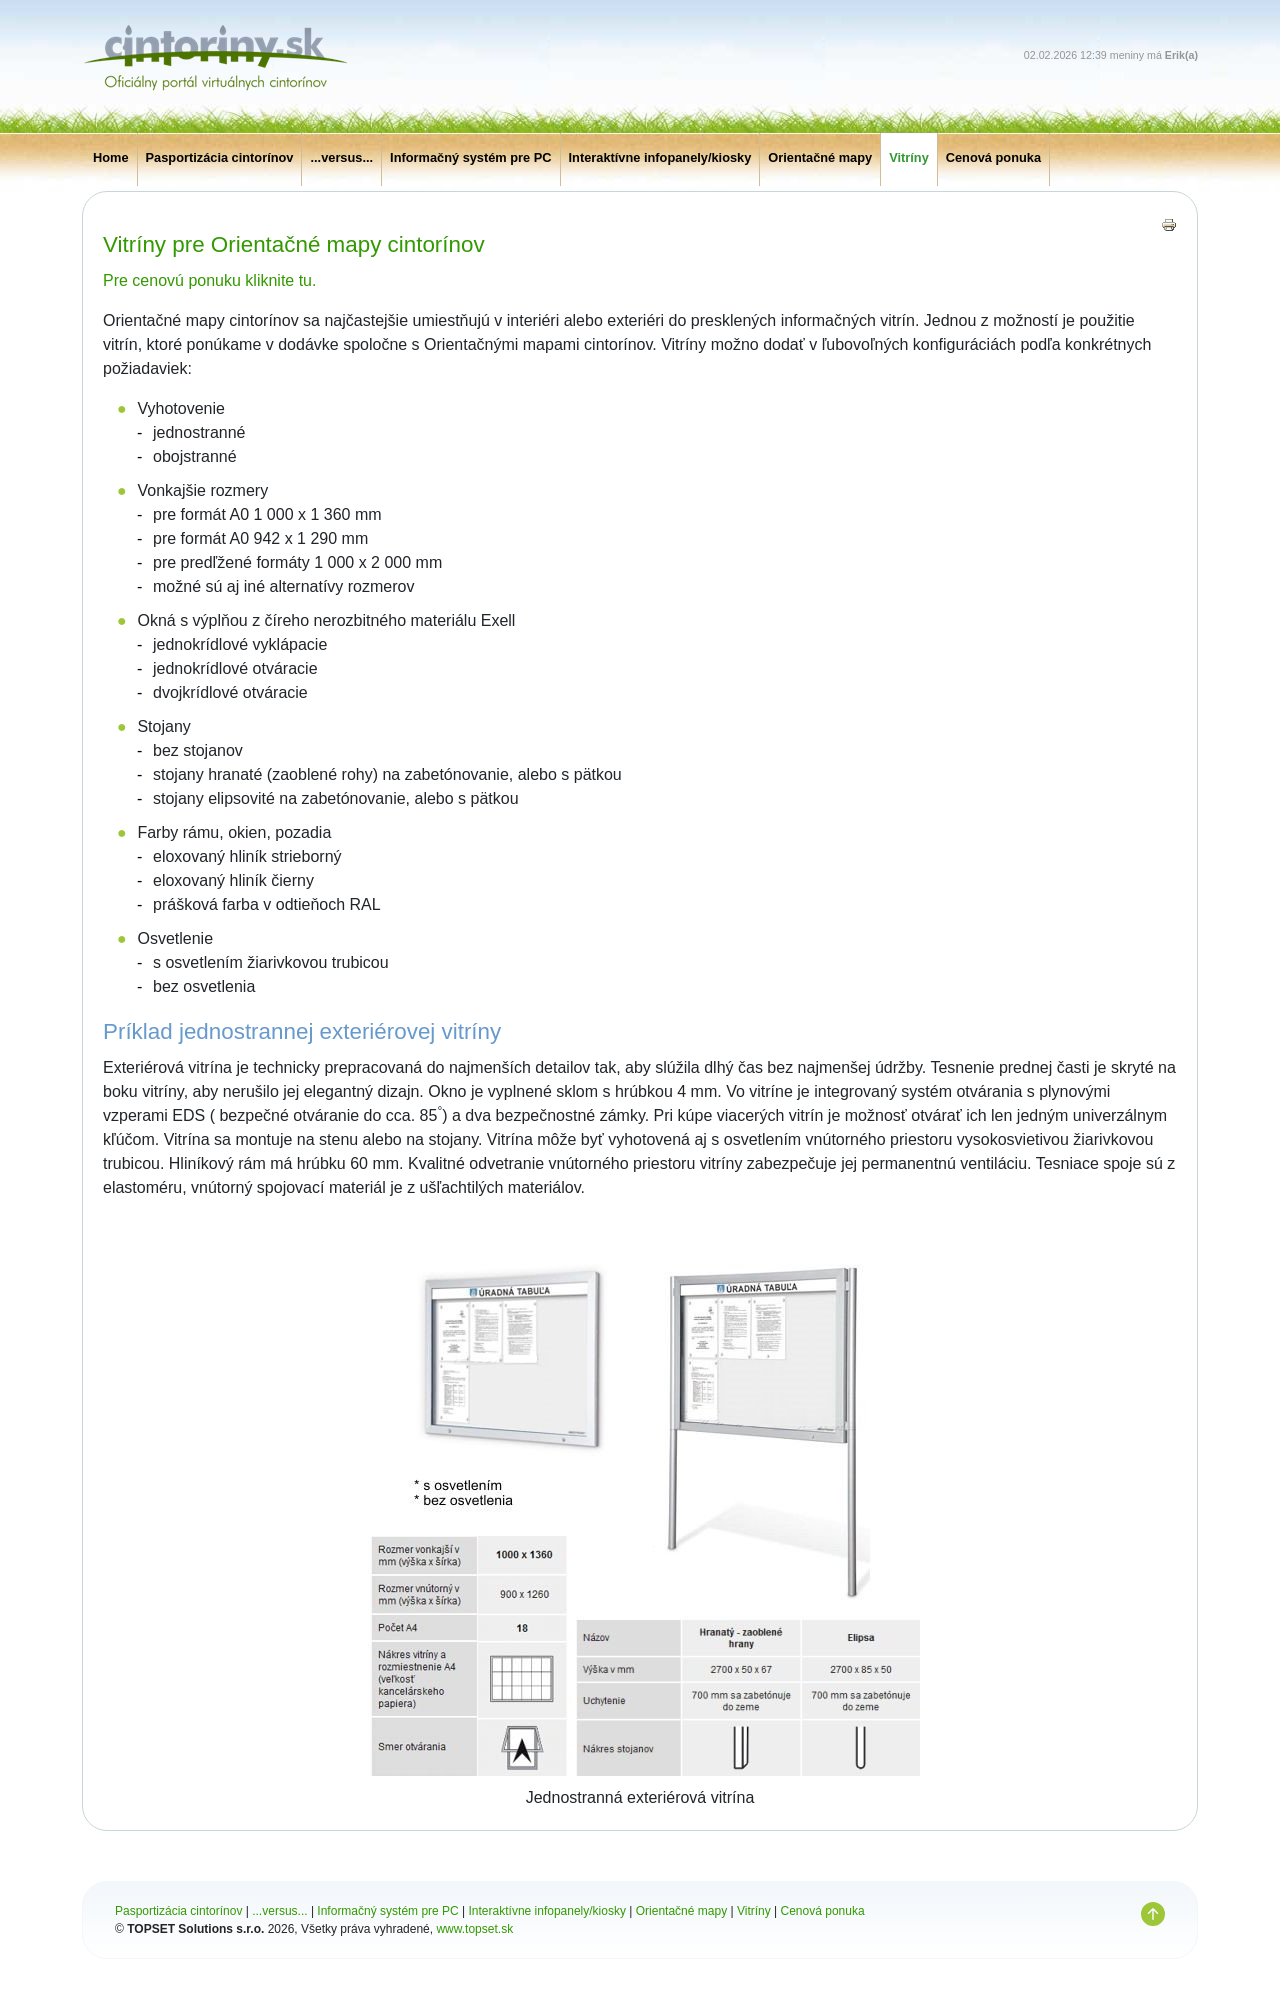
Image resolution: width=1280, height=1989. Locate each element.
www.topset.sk (474, 1929)
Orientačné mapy (820, 157)
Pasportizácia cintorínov (220, 157)
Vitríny (909, 157)
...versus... (341, 157)
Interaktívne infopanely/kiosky (660, 157)
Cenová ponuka (993, 157)
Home (111, 157)
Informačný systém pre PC (470, 157)
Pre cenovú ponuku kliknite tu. (209, 280)
